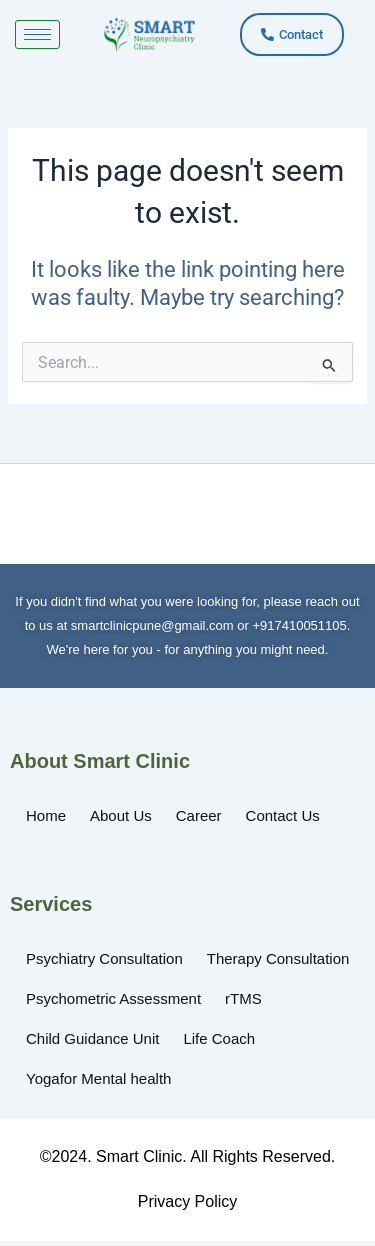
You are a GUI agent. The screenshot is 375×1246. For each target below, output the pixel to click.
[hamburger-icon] (37, 34)
